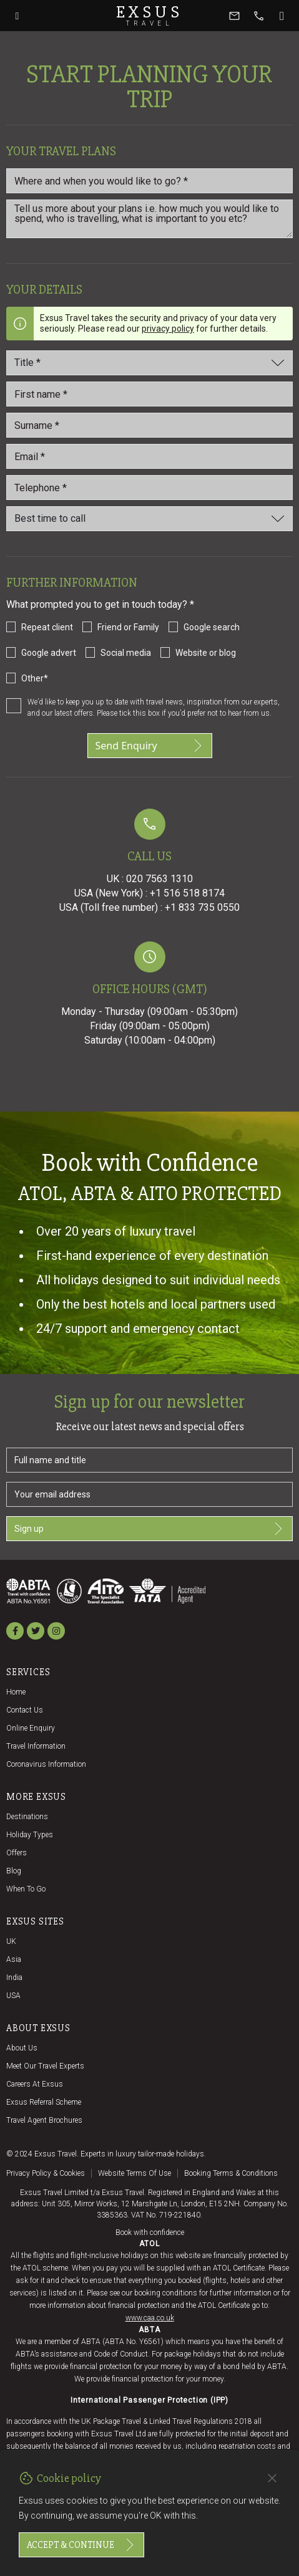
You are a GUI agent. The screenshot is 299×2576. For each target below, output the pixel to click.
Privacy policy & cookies (45, 2173)
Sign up (149, 1528)
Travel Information (36, 1746)
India (14, 1977)
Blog (13, 1871)
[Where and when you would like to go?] (149, 180)
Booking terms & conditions (231, 2173)
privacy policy (168, 329)
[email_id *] (149, 456)
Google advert (48, 653)
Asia (13, 1959)
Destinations (27, 1816)
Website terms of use (134, 2173)
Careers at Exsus (34, 2084)
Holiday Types (29, 1834)
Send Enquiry (150, 745)
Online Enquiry (30, 1728)
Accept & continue (81, 2545)
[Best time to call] (149, 518)
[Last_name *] (149, 425)
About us (21, 2048)
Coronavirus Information (46, 1764)
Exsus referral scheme (43, 2102)
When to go (26, 1889)
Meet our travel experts (45, 2066)
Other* (34, 678)
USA (13, 1995)
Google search (212, 627)
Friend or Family (128, 627)
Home (16, 1692)
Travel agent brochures (44, 2120)
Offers (16, 1852)
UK (11, 1941)
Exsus (150, 15)
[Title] (149, 362)
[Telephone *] (149, 487)
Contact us (24, 1710)
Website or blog (205, 653)
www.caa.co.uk (149, 2318)
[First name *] (149, 394)
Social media (125, 653)
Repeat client (47, 627)
